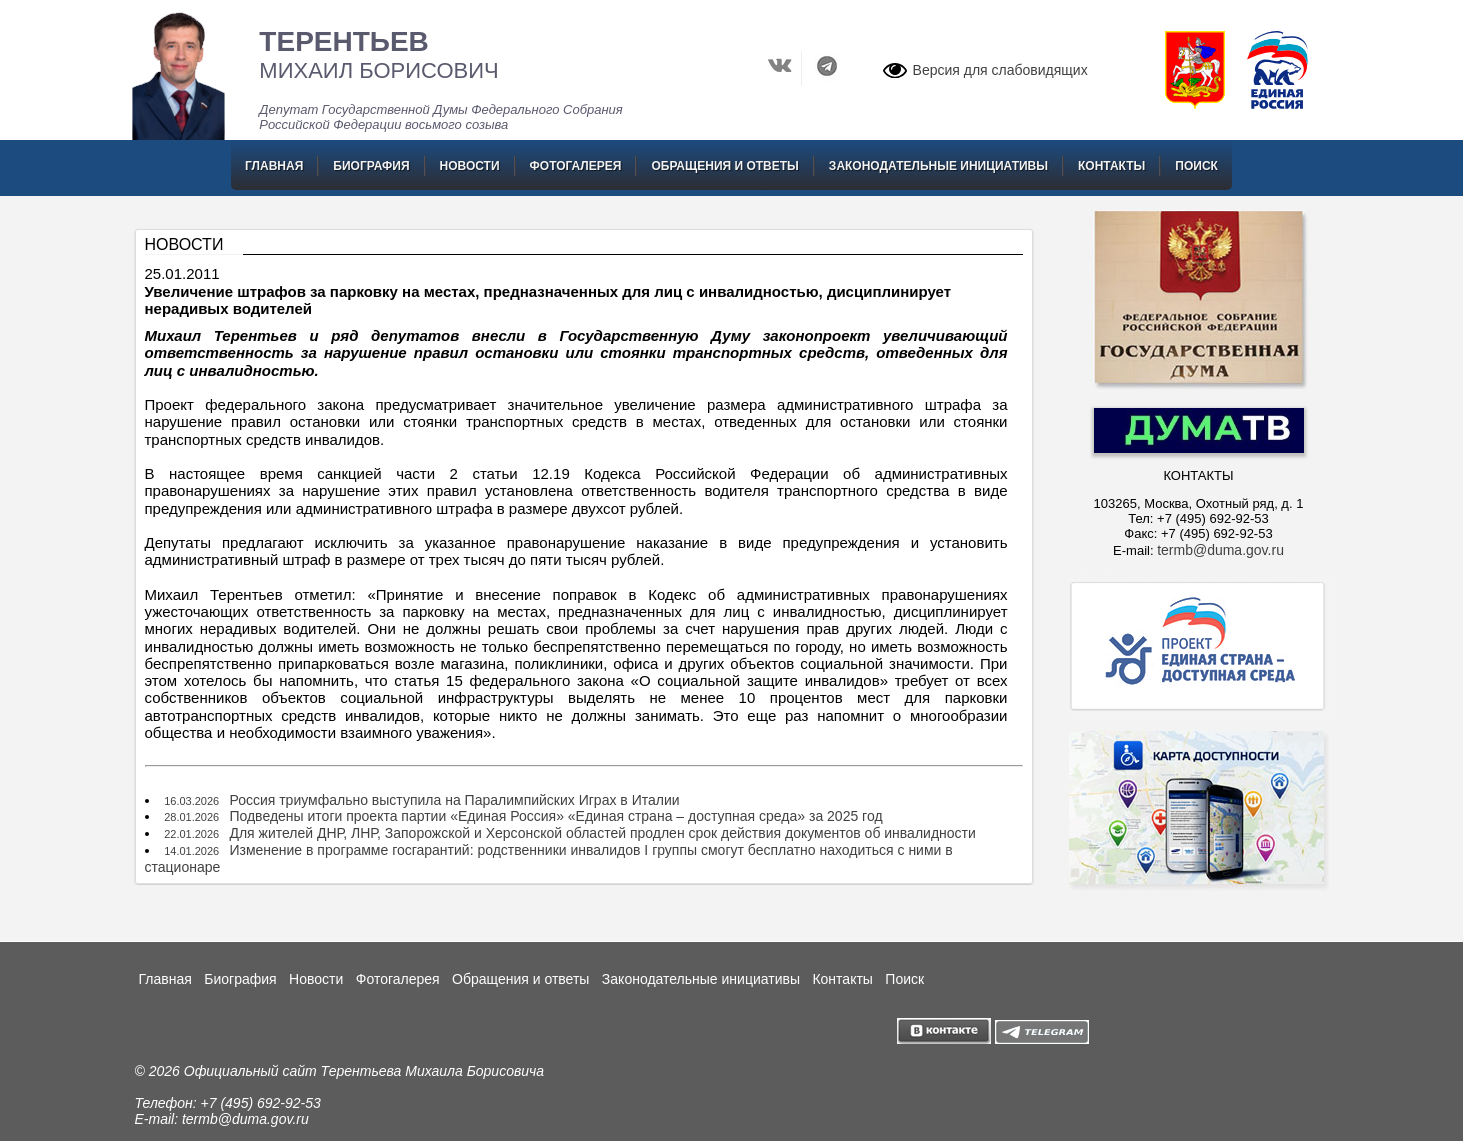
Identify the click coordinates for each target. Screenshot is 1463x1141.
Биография (371, 166)
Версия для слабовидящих (1000, 70)
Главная (274, 166)
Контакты (1111, 166)
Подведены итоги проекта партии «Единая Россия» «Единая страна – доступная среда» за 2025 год (555, 816)
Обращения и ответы (724, 166)
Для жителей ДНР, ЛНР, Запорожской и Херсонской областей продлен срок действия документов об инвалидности (602, 833)
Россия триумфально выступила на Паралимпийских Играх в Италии (454, 800)
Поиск (1196, 166)
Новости (470, 166)
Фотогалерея (576, 166)
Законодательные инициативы (938, 166)
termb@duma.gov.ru (1220, 550)
